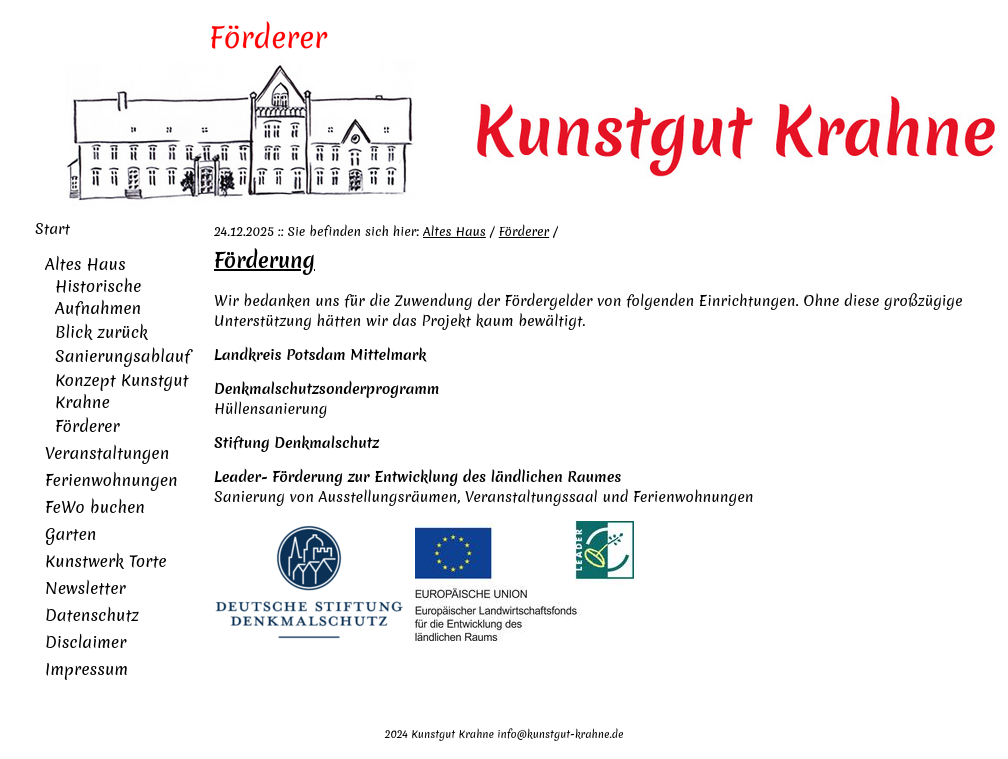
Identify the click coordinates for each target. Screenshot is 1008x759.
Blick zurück (101, 332)
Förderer (87, 426)
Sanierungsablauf (122, 356)
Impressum (86, 669)
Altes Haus (85, 264)
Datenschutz (92, 615)
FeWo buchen (95, 507)
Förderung (264, 260)
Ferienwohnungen (111, 480)
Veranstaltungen (107, 453)
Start (52, 229)
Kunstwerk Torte (106, 561)
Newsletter (85, 588)
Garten (70, 534)
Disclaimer (85, 642)
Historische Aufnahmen (98, 297)
